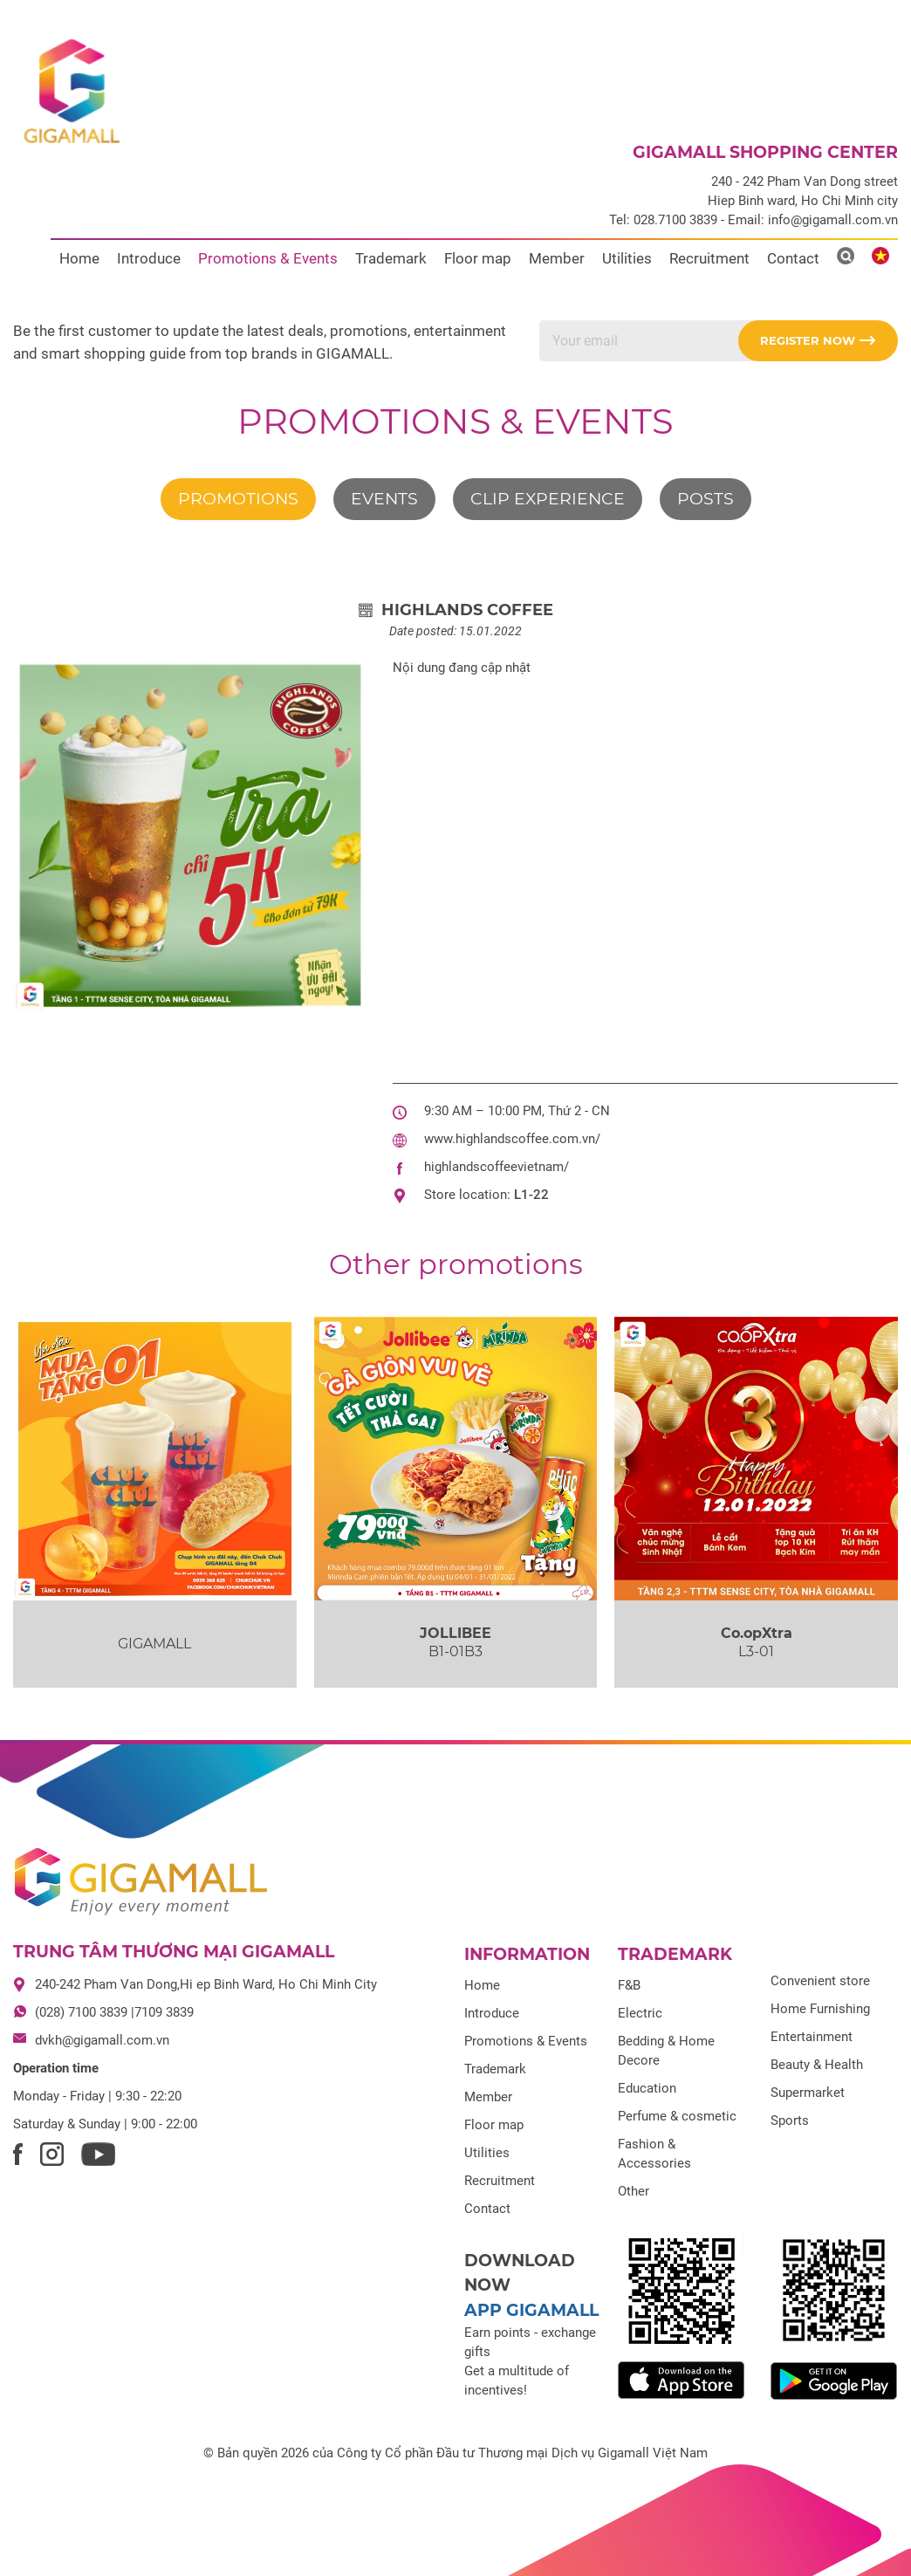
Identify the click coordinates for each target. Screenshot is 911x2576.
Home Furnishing (820, 2009)
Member (557, 258)
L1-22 (531, 1194)
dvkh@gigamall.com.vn (102, 2040)
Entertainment (812, 2037)
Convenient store (820, 1981)
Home (79, 258)
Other (633, 2191)
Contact (793, 258)
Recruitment (709, 258)
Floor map (477, 258)
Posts (705, 499)
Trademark (391, 258)
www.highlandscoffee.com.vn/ (512, 1139)
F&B (629, 1985)
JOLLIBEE (455, 1633)
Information (527, 1954)
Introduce (149, 258)
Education (647, 2088)
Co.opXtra (756, 1633)
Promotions (238, 499)
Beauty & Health (817, 2064)
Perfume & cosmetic (677, 2116)
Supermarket (808, 2092)
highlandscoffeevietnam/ (496, 1167)
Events (384, 499)
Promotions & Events (268, 258)
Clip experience (547, 499)
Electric (640, 2013)
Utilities (627, 258)
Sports (790, 2120)
